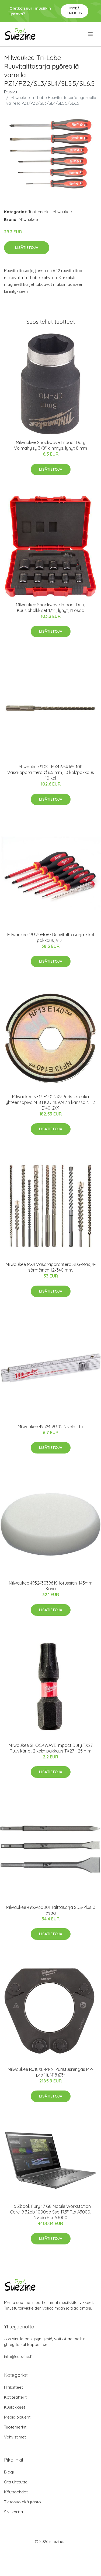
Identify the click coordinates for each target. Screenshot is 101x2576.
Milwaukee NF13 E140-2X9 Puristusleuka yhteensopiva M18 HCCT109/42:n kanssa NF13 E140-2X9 (51, 1102)
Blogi (9, 2472)
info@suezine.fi (18, 2356)
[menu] (90, 34)
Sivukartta (13, 2511)
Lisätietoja (26, 247)
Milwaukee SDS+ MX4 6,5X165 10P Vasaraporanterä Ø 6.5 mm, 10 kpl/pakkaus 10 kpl (50, 772)
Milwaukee (62, 211)
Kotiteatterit (15, 2397)
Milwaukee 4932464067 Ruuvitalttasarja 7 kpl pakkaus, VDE (50, 937)
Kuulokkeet (14, 2407)
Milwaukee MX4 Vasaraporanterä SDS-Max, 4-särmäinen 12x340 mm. (51, 1267)
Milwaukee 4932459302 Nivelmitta (50, 1426)
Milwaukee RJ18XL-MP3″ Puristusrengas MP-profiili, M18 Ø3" (50, 2072)
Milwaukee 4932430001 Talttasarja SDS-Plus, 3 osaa (50, 1910)
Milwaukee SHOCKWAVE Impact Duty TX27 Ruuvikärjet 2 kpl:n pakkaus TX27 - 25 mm (51, 1748)
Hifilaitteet (13, 2387)
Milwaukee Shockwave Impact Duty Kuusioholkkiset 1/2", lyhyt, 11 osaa (50, 607)
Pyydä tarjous (74, 10)
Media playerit (17, 2417)
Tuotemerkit (39, 211)
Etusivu (10, 91)
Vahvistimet (15, 2437)
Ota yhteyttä (15, 2481)
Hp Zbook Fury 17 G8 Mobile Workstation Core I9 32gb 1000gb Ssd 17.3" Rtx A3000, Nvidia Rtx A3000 (50, 2212)
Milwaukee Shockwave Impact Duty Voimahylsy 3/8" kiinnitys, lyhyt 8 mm (50, 445)
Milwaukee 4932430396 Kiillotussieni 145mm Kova (50, 1585)
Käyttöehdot (16, 2491)
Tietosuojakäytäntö (22, 2501)
